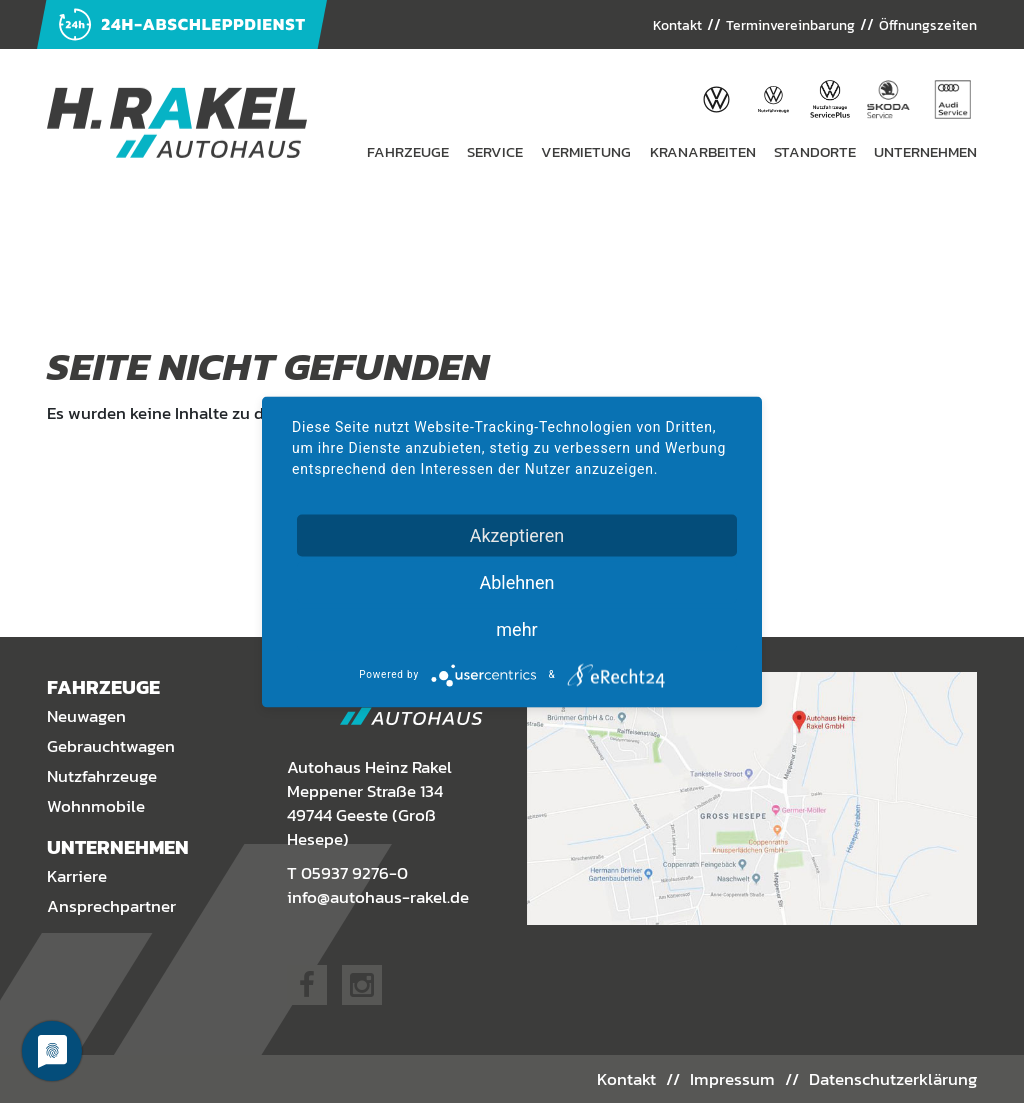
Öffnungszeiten (921, 25)
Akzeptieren (517, 534)
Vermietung (586, 152)
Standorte (815, 152)
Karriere (77, 877)
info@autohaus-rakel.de (377, 897)
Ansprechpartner (111, 907)
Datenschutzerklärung (893, 1078)
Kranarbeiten (703, 152)
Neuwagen (86, 717)
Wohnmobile (96, 807)
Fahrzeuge (408, 152)
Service (495, 152)
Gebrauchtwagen (110, 747)
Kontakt (643, 25)
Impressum (733, 1078)
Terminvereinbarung (768, 25)
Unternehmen (925, 152)
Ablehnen (516, 581)
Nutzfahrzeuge (102, 777)
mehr (516, 628)
